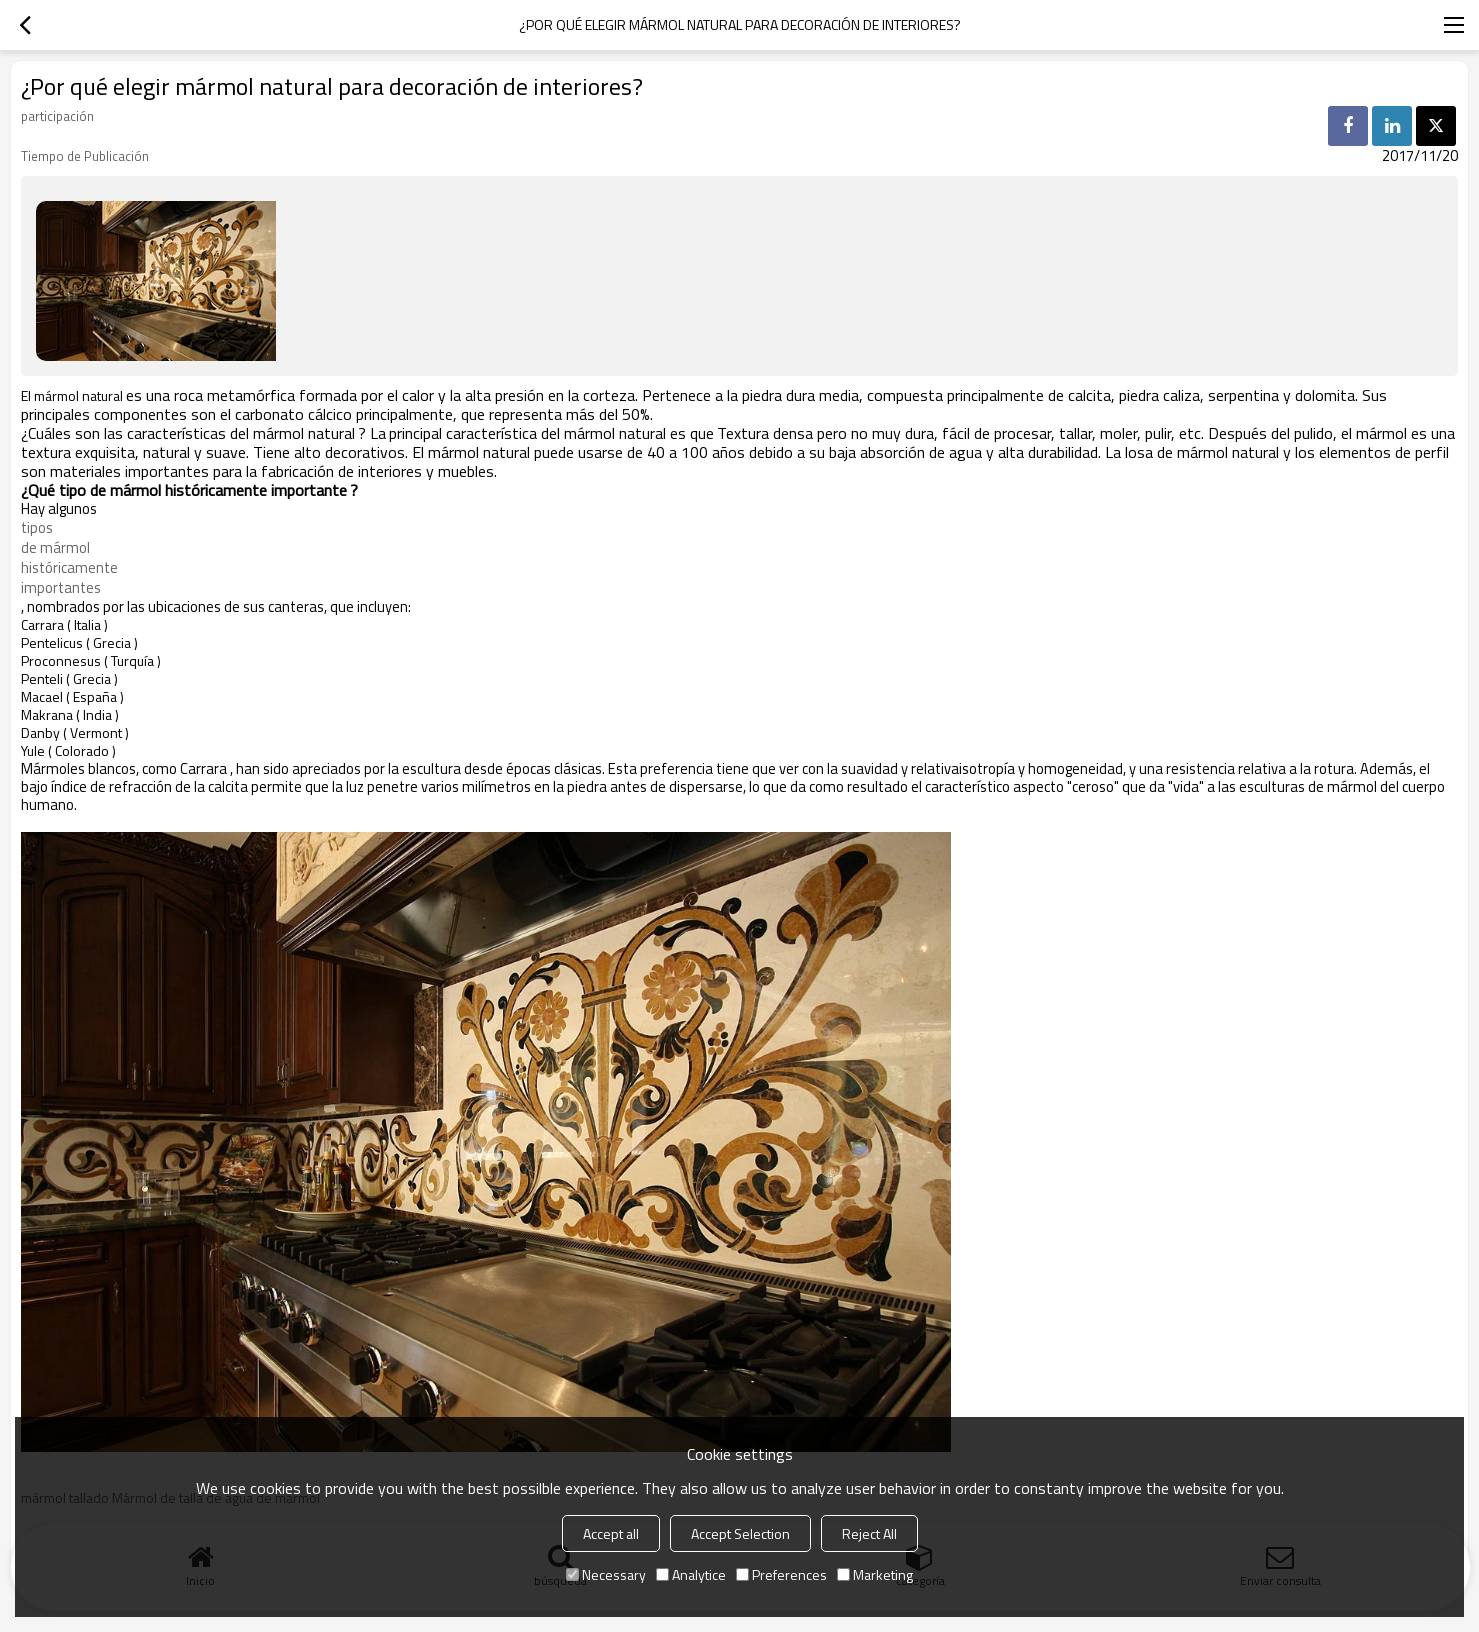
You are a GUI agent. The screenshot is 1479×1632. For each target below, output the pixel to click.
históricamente (69, 568)
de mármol (55, 548)
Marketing (875, 1574)
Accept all (611, 1533)
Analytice (691, 1574)
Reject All (869, 1533)
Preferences (781, 1574)
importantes (61, 588)
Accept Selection (740, 1533)
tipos (37, 528)
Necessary (606, 1574)
